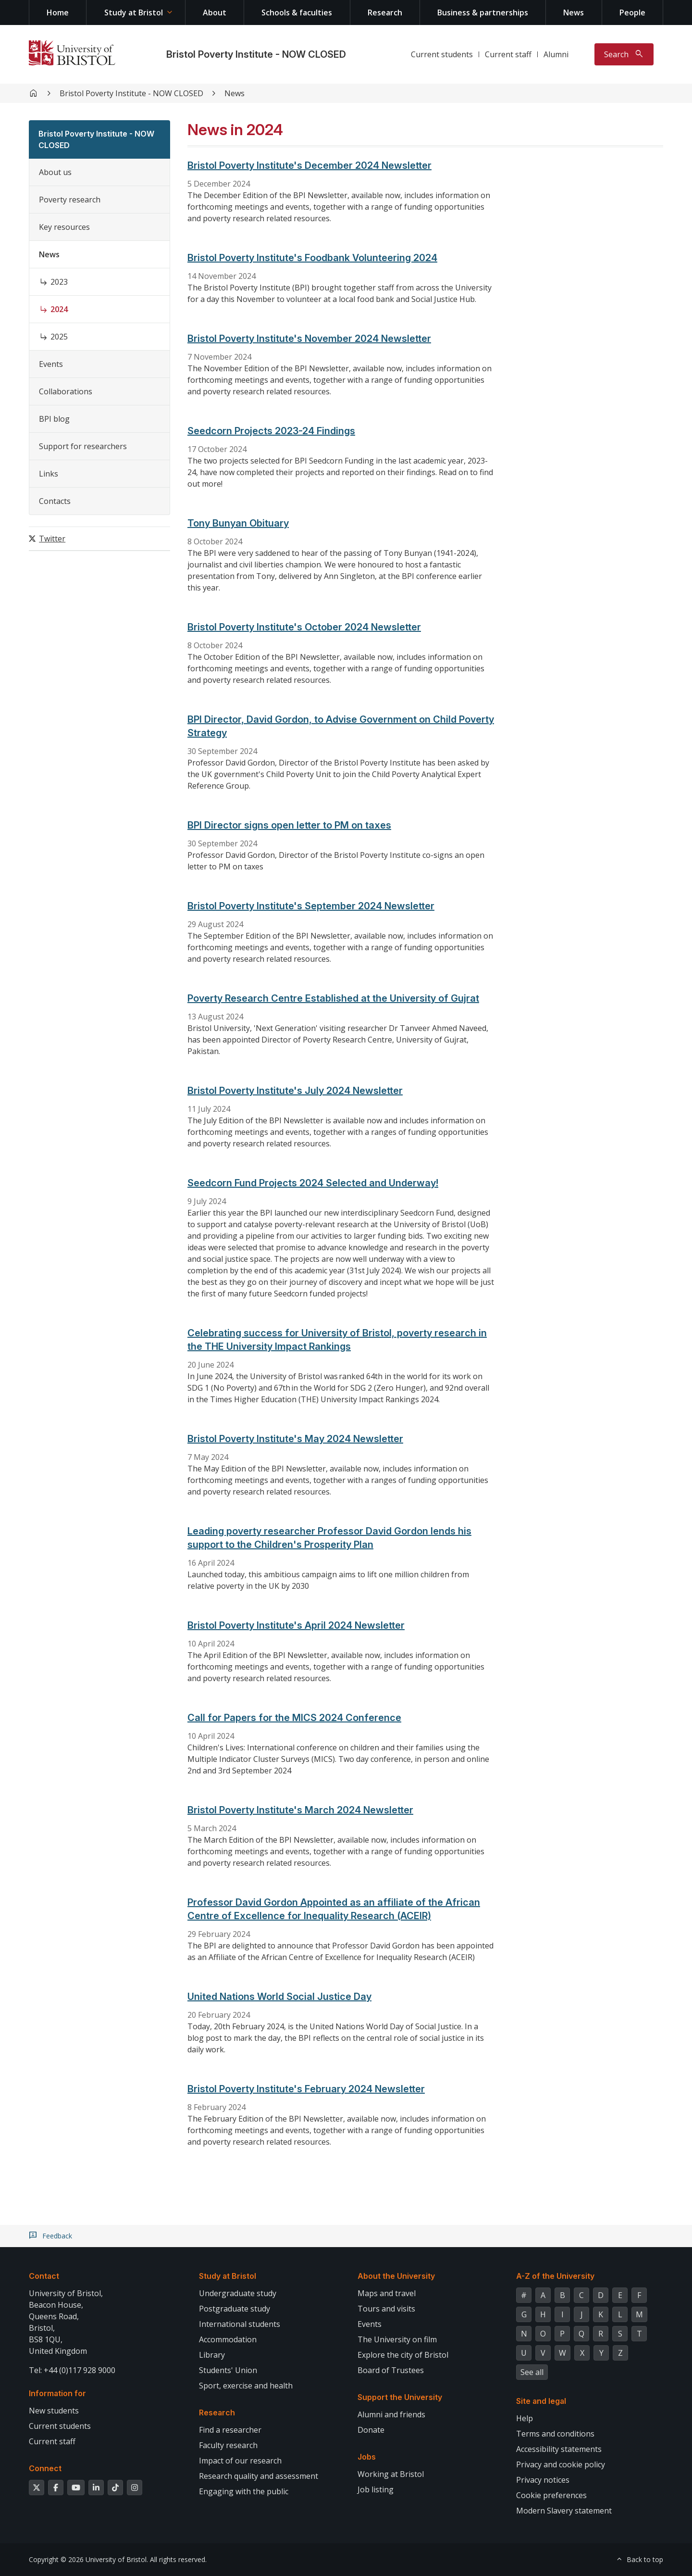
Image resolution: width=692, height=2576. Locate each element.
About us (55, 172)
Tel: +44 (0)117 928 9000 (72, 2370)
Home (58, 12)
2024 (59, 309)
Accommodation (228, 2339)
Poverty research (69, 199)
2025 (59, 336)
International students (239, 2324)
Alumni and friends (391, 2414)
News (573, 12)
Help (524, 2418)
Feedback (57, 2236)
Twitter (52, 538)
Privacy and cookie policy (560, 2464)
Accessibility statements (559, 2449)
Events (51, 364)
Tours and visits (386, 2308)
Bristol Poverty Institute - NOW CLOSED (256, 54)
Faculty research (228, 2445)
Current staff (508, 54)
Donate (371, 2430)
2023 (59, 281)
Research (385, 12)
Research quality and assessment (258, 2476)
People (632, 12)
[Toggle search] (624, 54)
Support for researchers (83, 446)
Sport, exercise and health (246, 2385)
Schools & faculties (296, 12)
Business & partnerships (482, 12)
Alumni (556, 54)
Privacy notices (542, 2480)
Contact (44, 2276)
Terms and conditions (555, 2433)
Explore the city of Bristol (403, 2355)
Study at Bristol (133, 12)
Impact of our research (240, 2460)
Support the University (400, 2397)
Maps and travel (387, 2293)
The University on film (397, 2339)
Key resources (64, 227)
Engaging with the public (243, 2491)
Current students (442, 54)
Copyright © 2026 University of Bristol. (88, 2559)
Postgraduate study (234, 2308)
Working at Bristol (391, 2474)
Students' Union (228, 2370)
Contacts (55, 501)
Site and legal (541, 2401)
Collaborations (65, 391)
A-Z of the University (555, 2276)
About (214, 12)
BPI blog (54, 419)
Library (212, 2355)
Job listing (376, 2489)
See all (532, 2372)
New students (54, 2410)
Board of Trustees (391, 2370)
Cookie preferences (551, 2495)
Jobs (367, 2457)
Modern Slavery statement (564, 2510)
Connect (45, 2468)
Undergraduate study (237, 2293)
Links (48, 473)
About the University (396, 2276)
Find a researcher (230, 2430)
